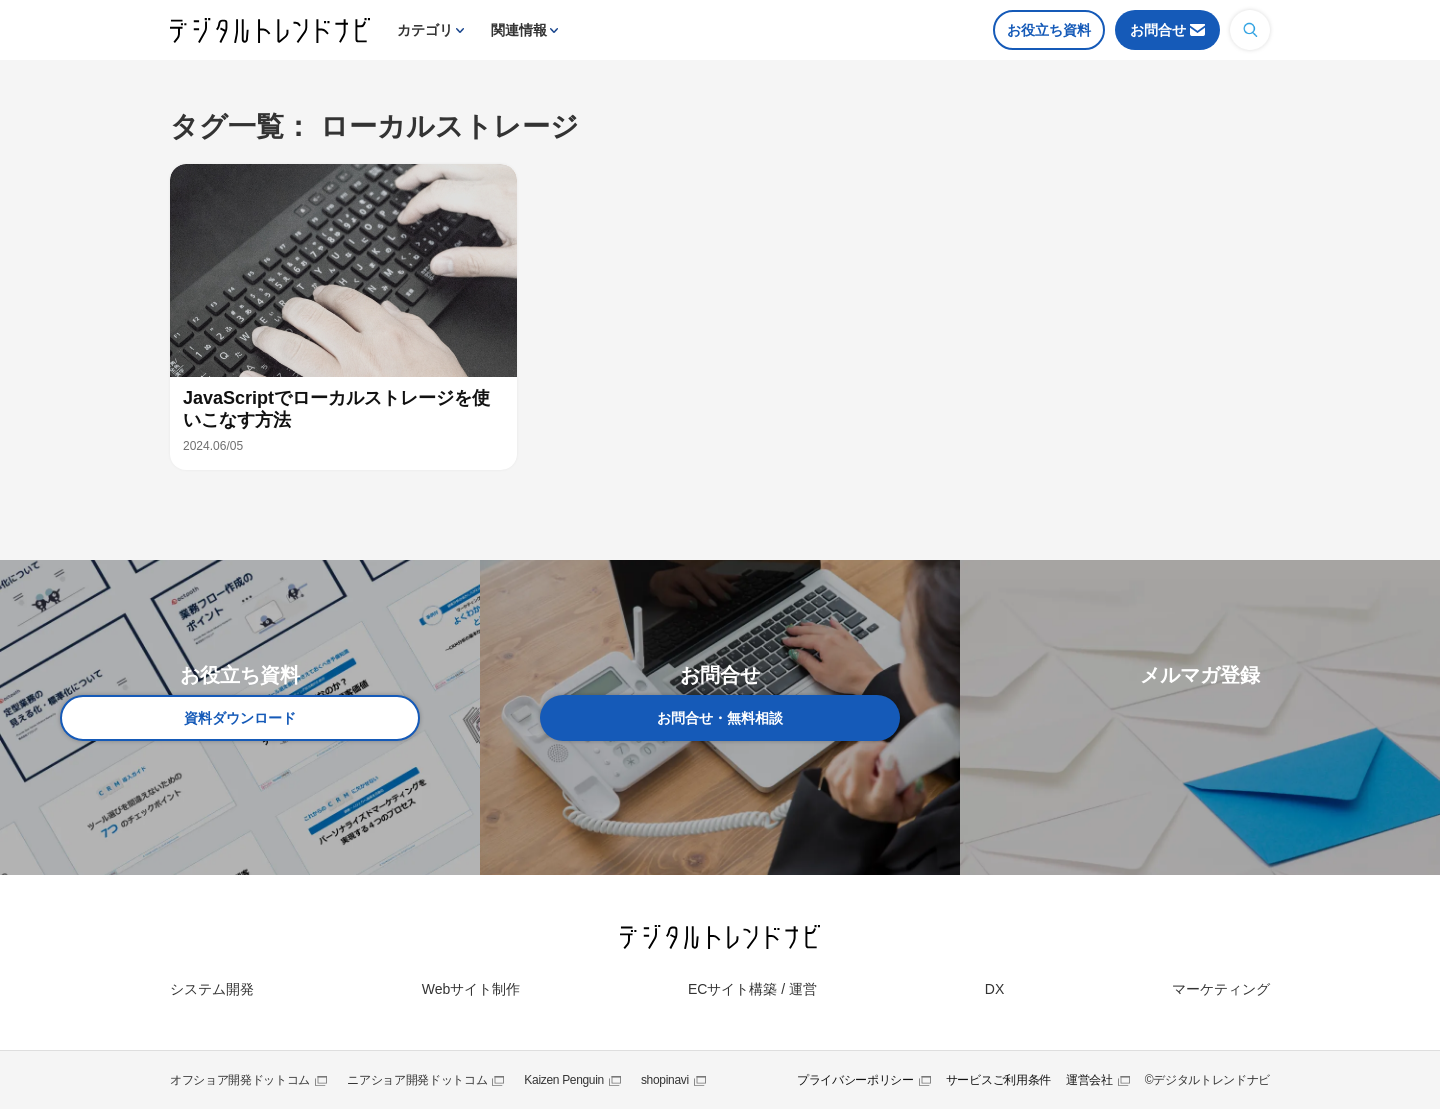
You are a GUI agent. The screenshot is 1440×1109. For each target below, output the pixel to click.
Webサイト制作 (471, 989)
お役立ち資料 (1049, 30)
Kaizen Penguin (564, 1080)
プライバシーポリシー (855, 1080)
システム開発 (212, 989)
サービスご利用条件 (998, 1080)
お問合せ (1158, 30)
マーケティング (1221, 989)
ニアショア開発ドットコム (417, 1080)
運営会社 (1089, 1080)
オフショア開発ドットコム (240, 1080)
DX (994, 989)
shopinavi (665, 1080)
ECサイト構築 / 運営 (752, 989)
